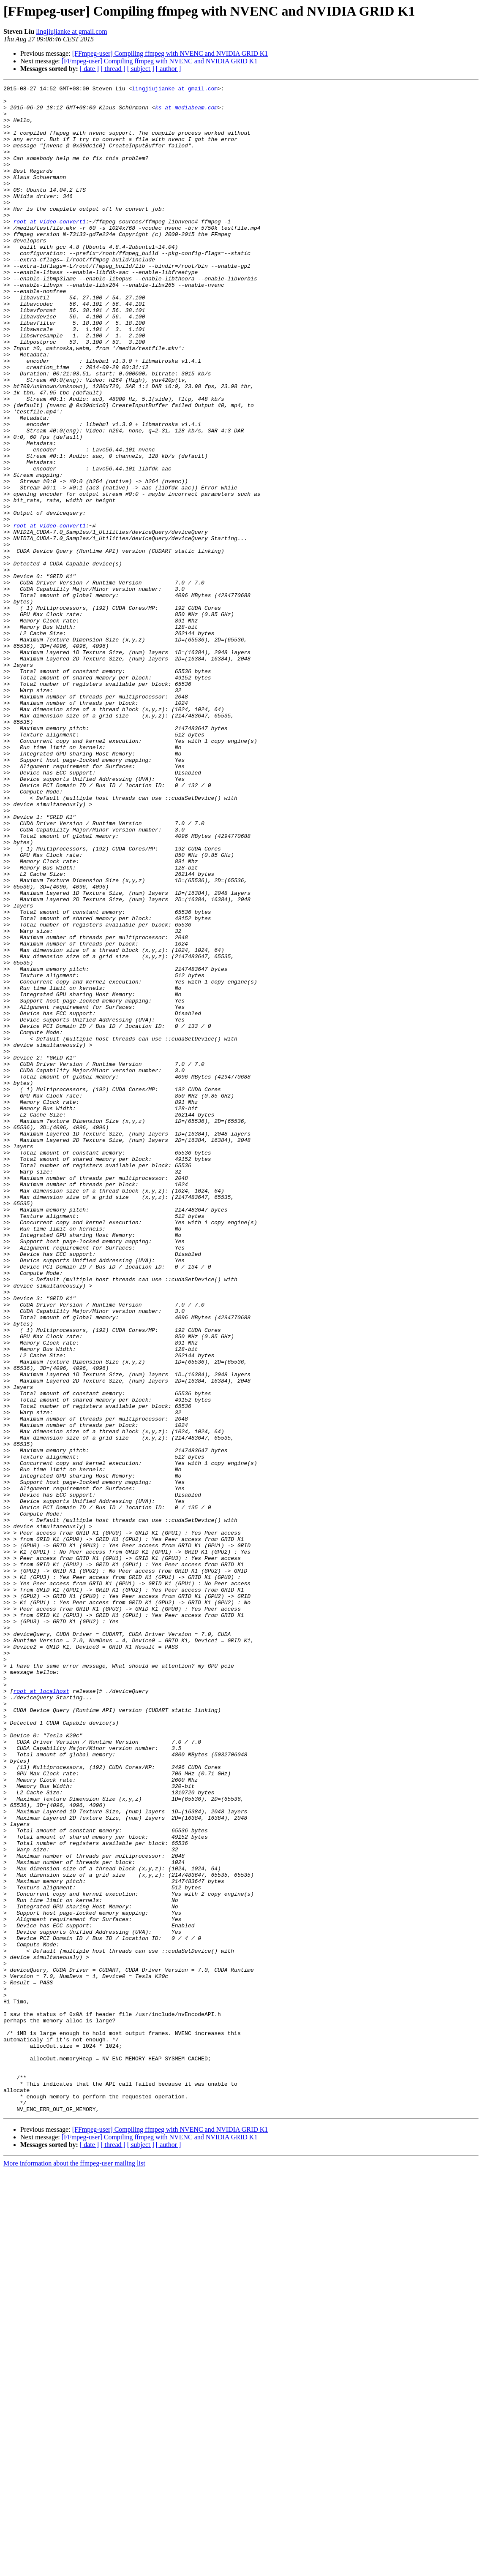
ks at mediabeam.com (186, 112)
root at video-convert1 (49, 249)
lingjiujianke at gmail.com (71, 31)
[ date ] (89, 68)
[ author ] (168, 68)
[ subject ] (140, 68)
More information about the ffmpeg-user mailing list (74, 2568)
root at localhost (41, 2012)
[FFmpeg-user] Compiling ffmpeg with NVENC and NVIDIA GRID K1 (170, 53)
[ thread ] (113, 68)
